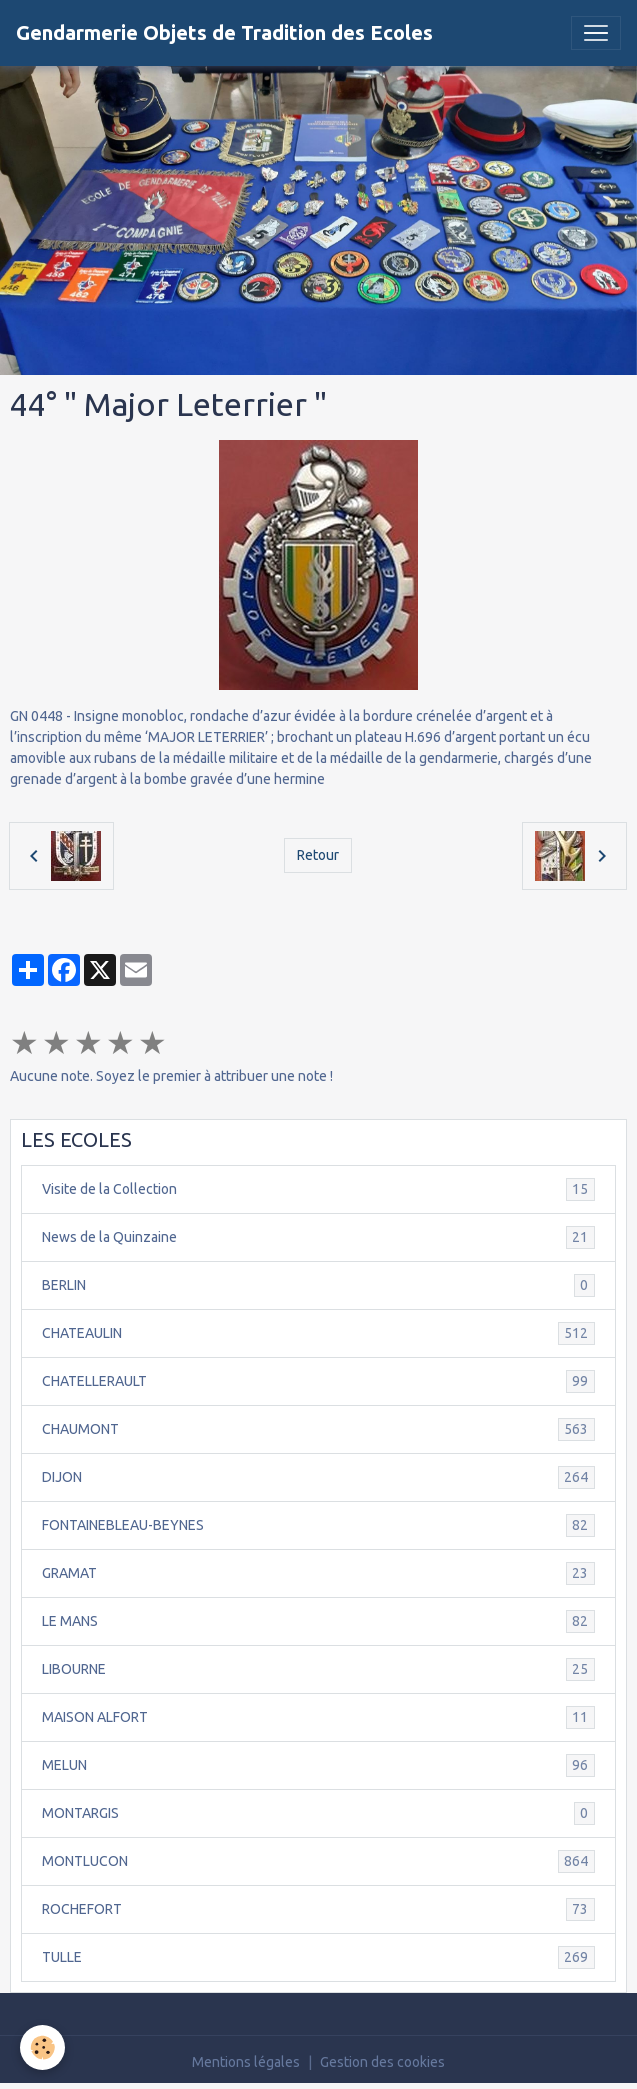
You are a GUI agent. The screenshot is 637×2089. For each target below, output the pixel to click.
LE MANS (318, 1621)
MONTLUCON (318, 1861)
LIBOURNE (318, 1669)
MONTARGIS (318, 1813)
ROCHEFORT (318, 1909)
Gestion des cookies (382, 2062)
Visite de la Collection (318, 1189)
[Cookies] (42, 2047)
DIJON (318, 1477)
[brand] (224, 33)
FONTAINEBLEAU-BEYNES (318, 1525)
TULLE (318, 1957)
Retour (318, 855)
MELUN (318, 1765)
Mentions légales (246, 2062)
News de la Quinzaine (318, 1237)
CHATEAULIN (318, 1333)
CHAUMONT (318, 1429)
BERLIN (318, 1285)
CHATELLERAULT (318, 1381)
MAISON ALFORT (318, 1717)
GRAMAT (318, 1573)
